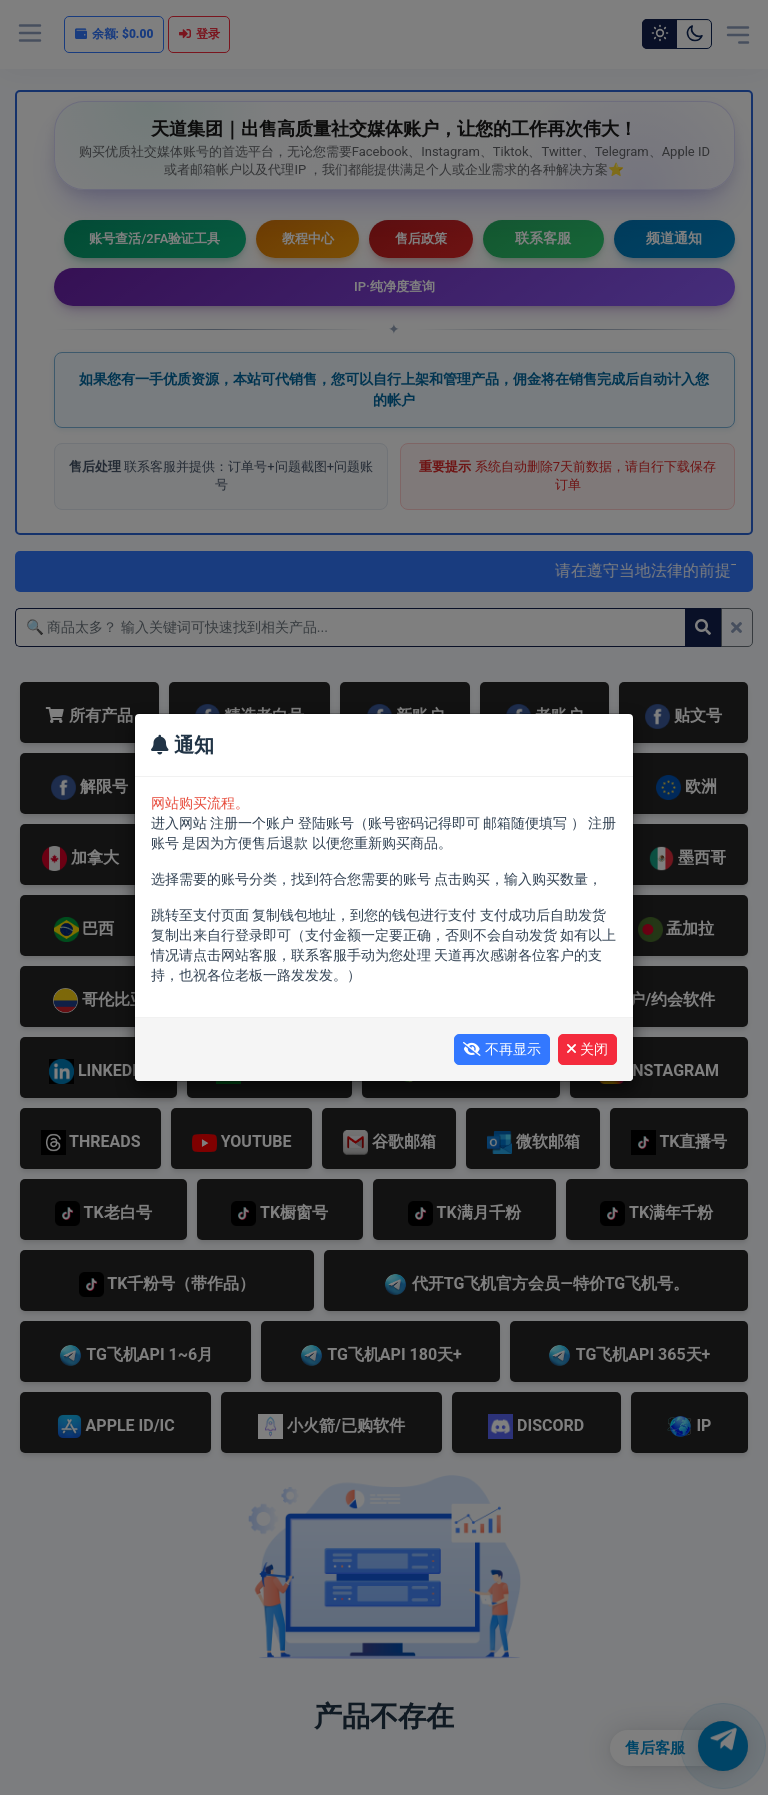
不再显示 (502, 1049)
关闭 (587, 1049)
